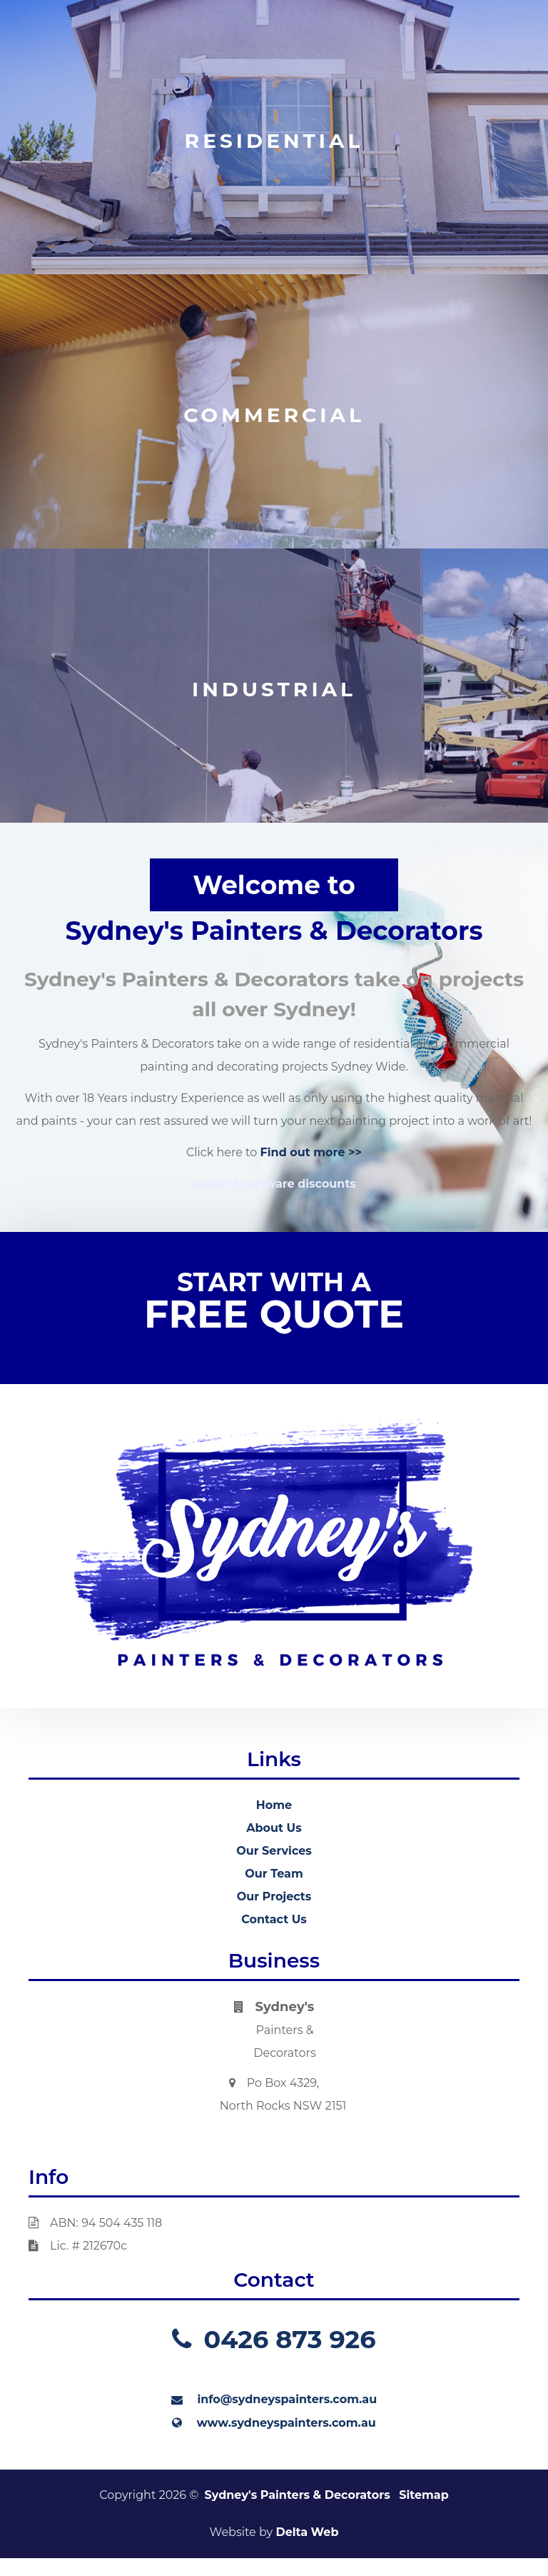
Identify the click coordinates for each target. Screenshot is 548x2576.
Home (274, 1805)
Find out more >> (311, 1152)
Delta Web (306, 2532)
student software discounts (274, 1184)
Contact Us (274, 1919)
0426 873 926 (273, 2339)
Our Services (274, 1851)
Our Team (274, 1873)
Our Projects (274, 1896)
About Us (273, 1828)
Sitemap (424, 2495)
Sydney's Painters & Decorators (297, 2495)
